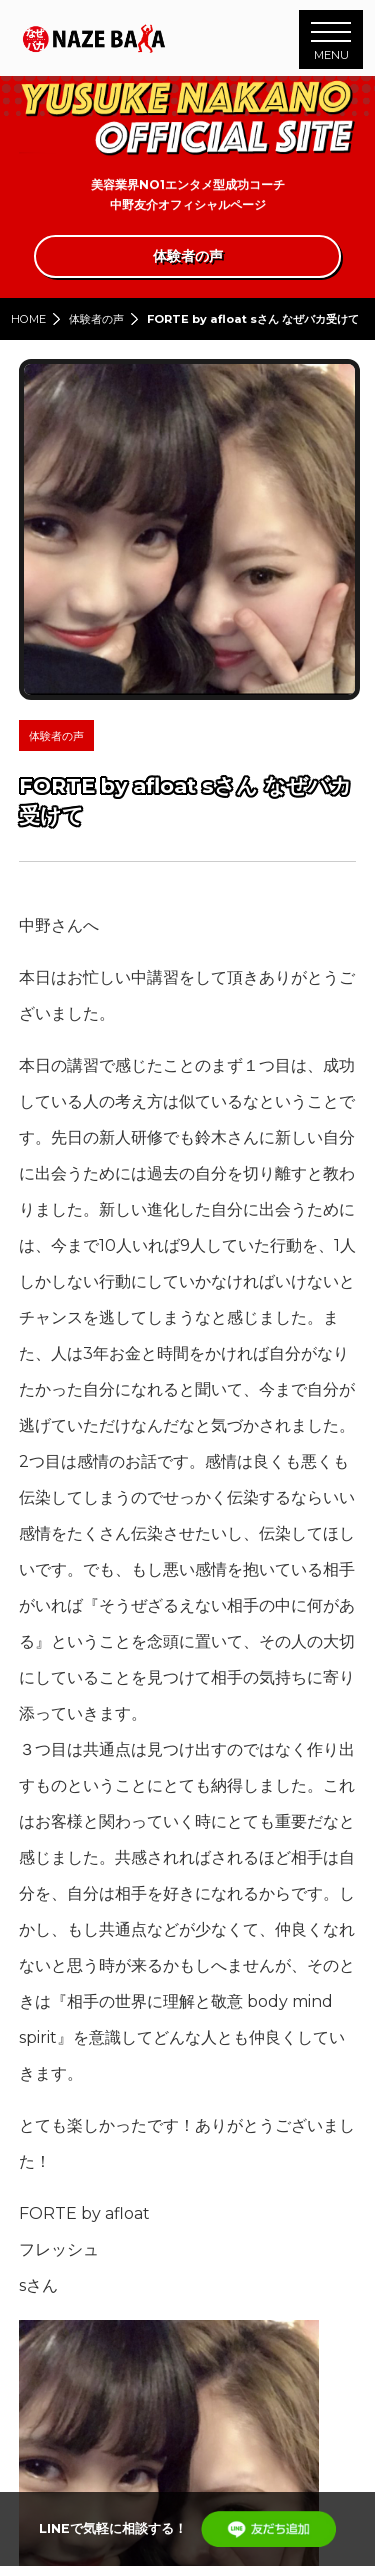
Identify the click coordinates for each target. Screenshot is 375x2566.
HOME (28, 319)
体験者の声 (96, 319)
